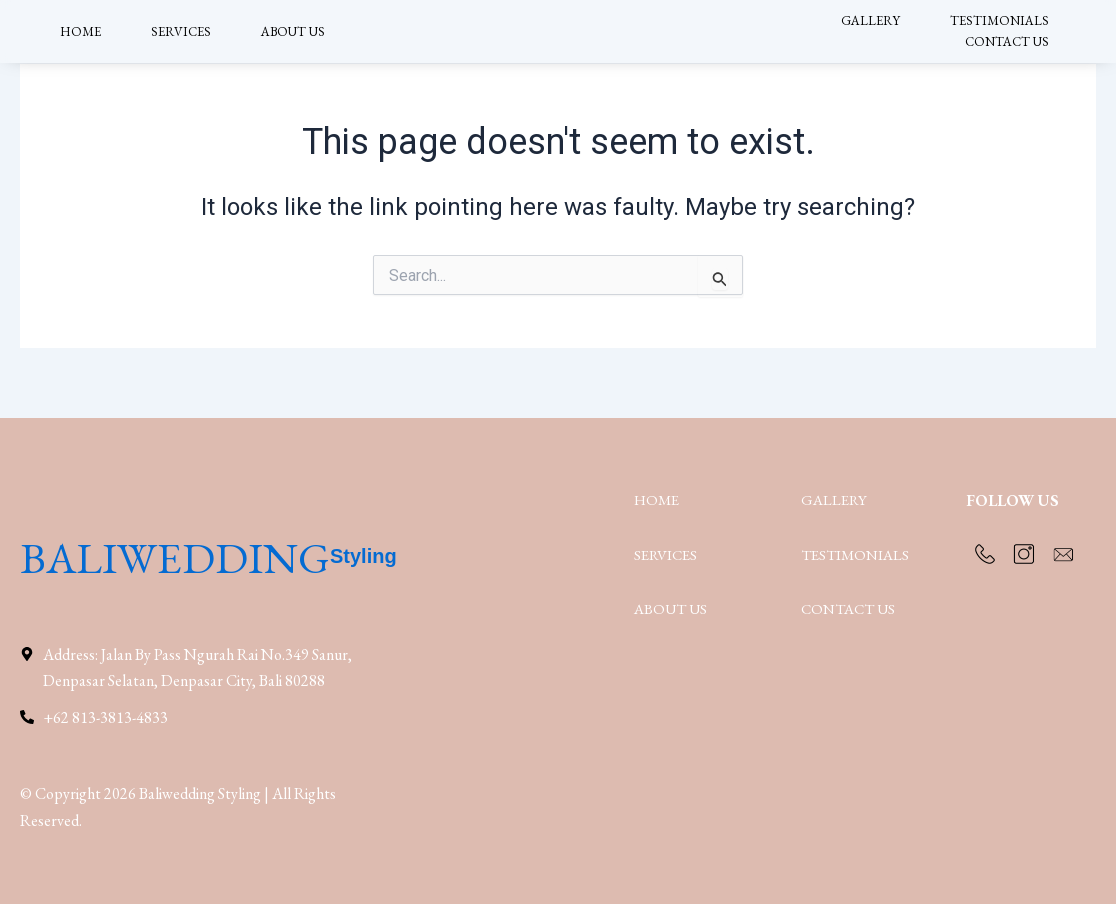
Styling (451, 552)
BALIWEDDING (214, 552)
